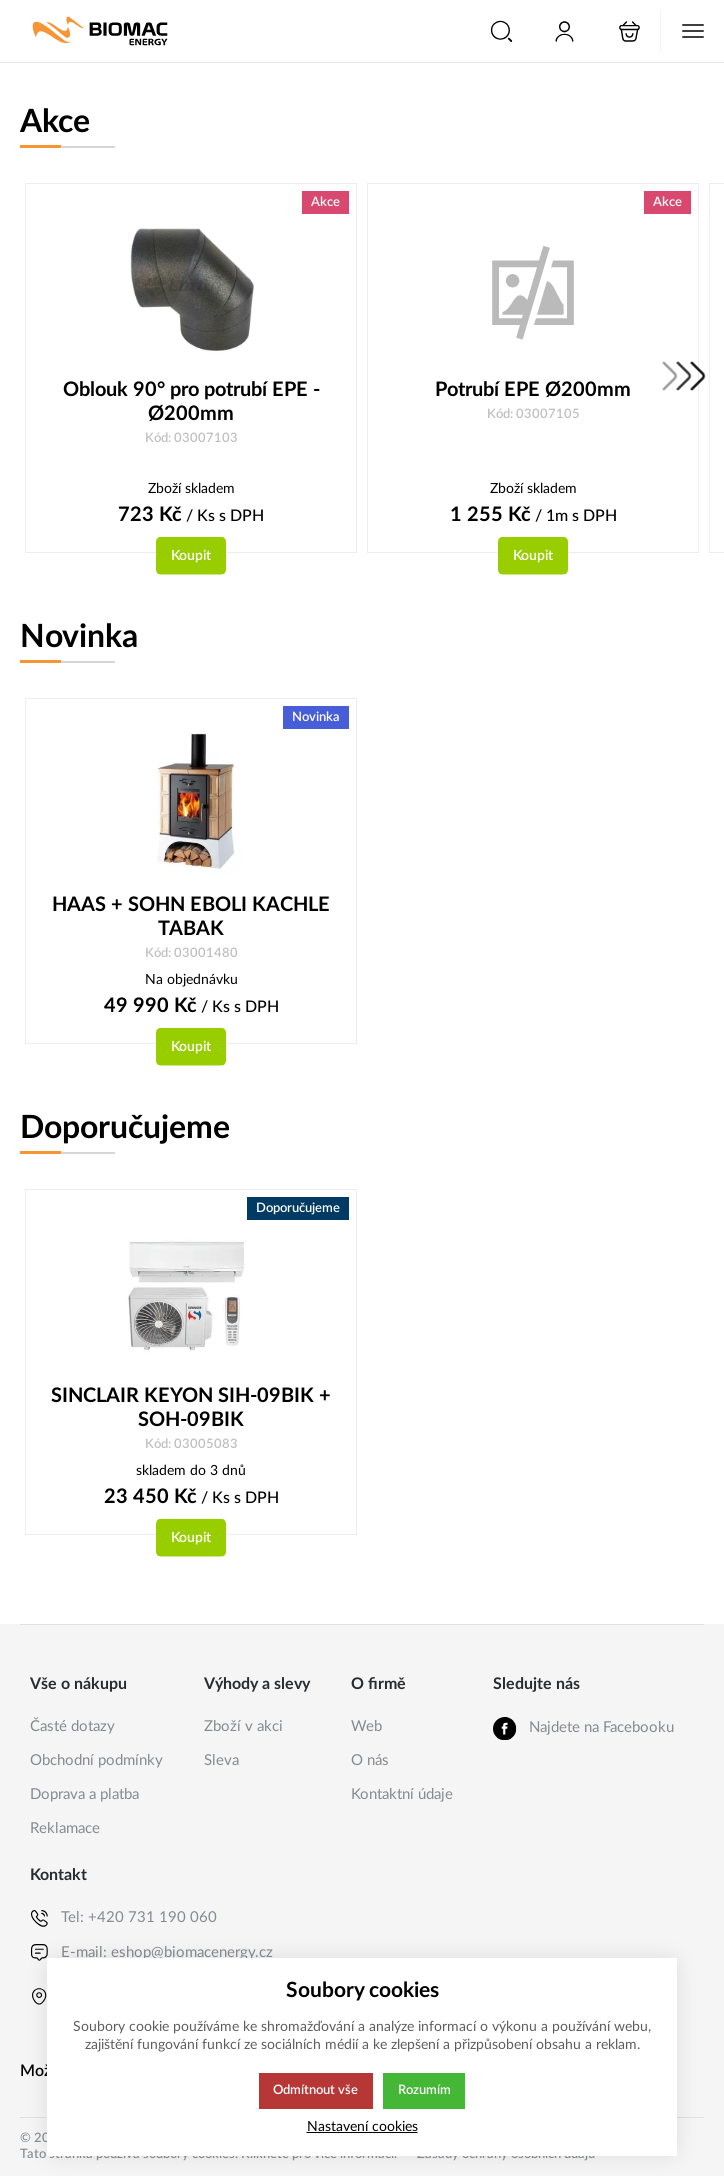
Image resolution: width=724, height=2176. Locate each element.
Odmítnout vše (315, 2091)
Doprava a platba (84, 1794)
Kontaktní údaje (402, 1794)
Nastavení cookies (362, 2126)
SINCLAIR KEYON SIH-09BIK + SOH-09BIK (191, 1410)
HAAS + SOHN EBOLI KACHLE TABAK (191, 918)
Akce (55, 122)
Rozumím (425, 2091)
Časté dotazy (72, 1726)
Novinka (79, 638)
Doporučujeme (125, 1130)
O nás (370, 1760)
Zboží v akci (243, 1726)
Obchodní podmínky (96, 1760)
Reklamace (65, 1828)
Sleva (221, 1760)
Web (366, 1726)
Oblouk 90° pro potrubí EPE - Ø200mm (191, 402)
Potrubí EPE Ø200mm (533, 390)
